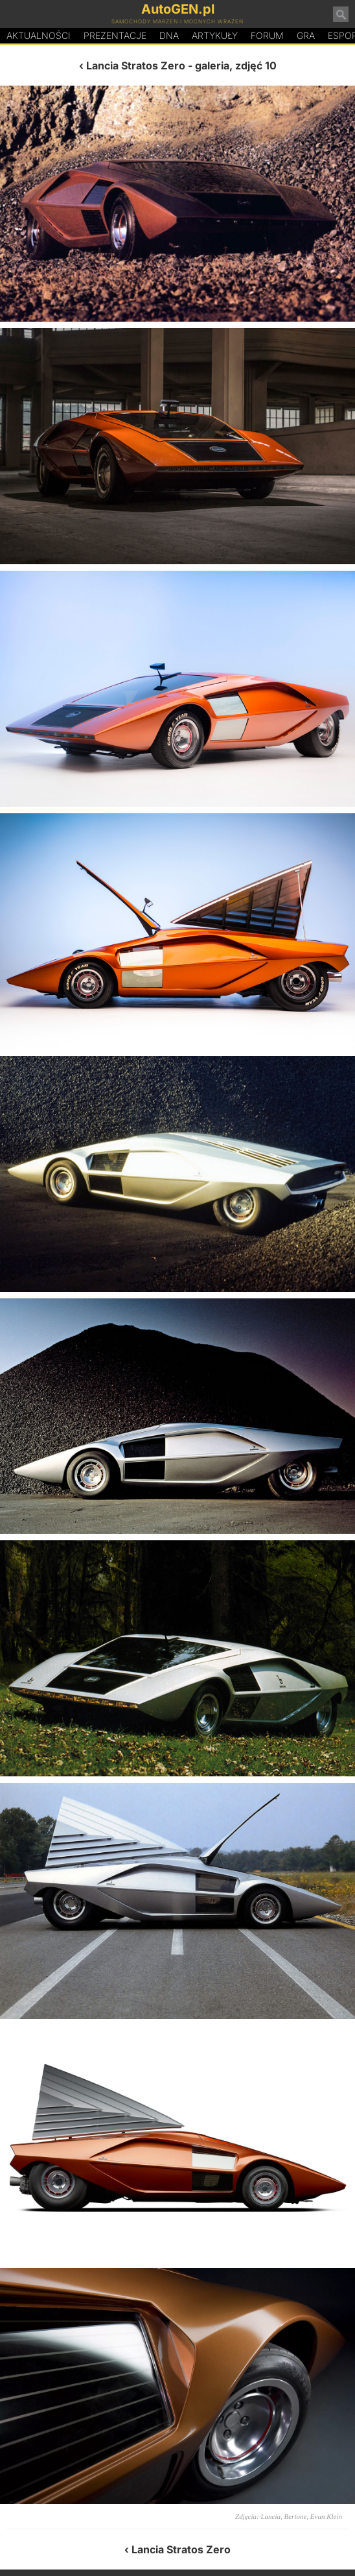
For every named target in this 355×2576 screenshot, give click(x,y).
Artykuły (215, 35)
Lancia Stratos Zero (135, 65)
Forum (267, 35)
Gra (306, 35)
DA (169, 35)
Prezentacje (115, 35)
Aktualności (38, 35)
